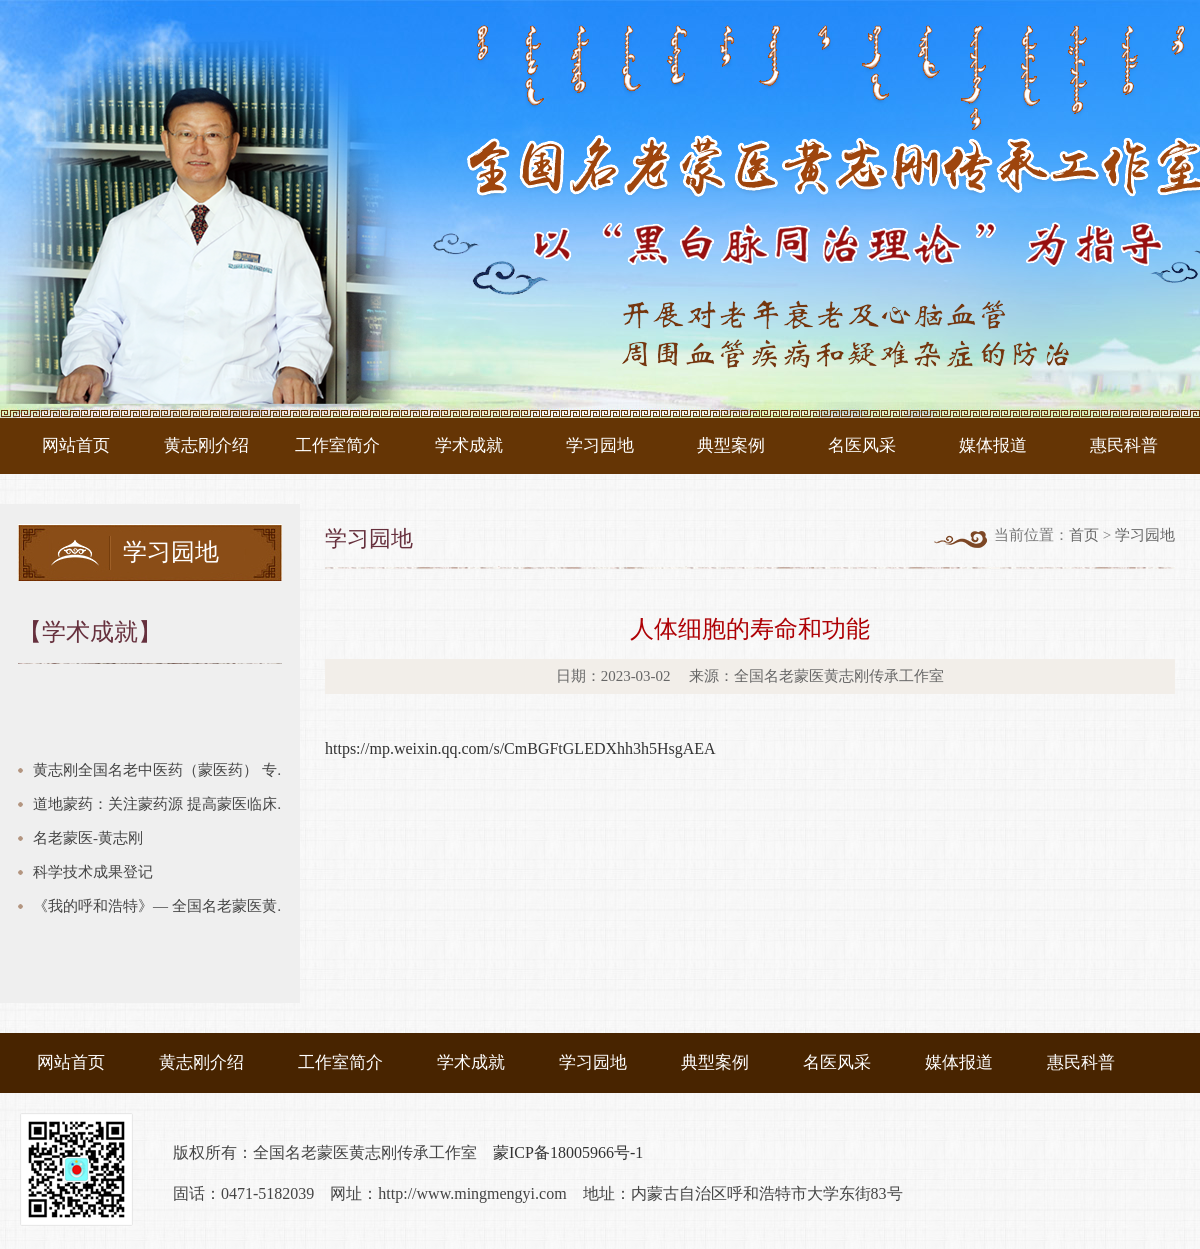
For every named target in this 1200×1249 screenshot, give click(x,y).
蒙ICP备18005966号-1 (568, 1152)
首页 (1084, 535)
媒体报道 (993, 445)
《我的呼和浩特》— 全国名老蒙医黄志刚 (166, 906)
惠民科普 (1124, 445)
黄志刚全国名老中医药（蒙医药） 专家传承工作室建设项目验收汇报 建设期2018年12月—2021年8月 (166, 770)
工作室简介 (337, 445)
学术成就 (469, 445)
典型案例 (731, 445)
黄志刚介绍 (206, 445)
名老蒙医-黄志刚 (88, 838)
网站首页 (76, 445)
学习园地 (600, 445)
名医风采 (862, 445)
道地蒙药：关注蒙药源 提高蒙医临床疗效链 (166, 804)
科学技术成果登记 (93, 872)
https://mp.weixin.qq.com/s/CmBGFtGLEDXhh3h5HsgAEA (520, 748)
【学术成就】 (90, 632)
